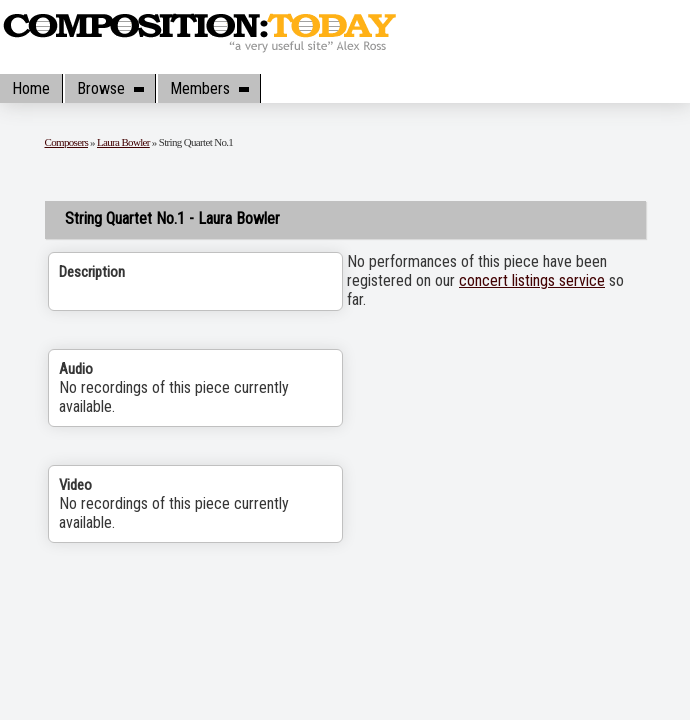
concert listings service (532, 280)
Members (209, 88)
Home (31, 88)
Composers (67, 142)
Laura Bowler (123, 142)
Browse (110, 88)
